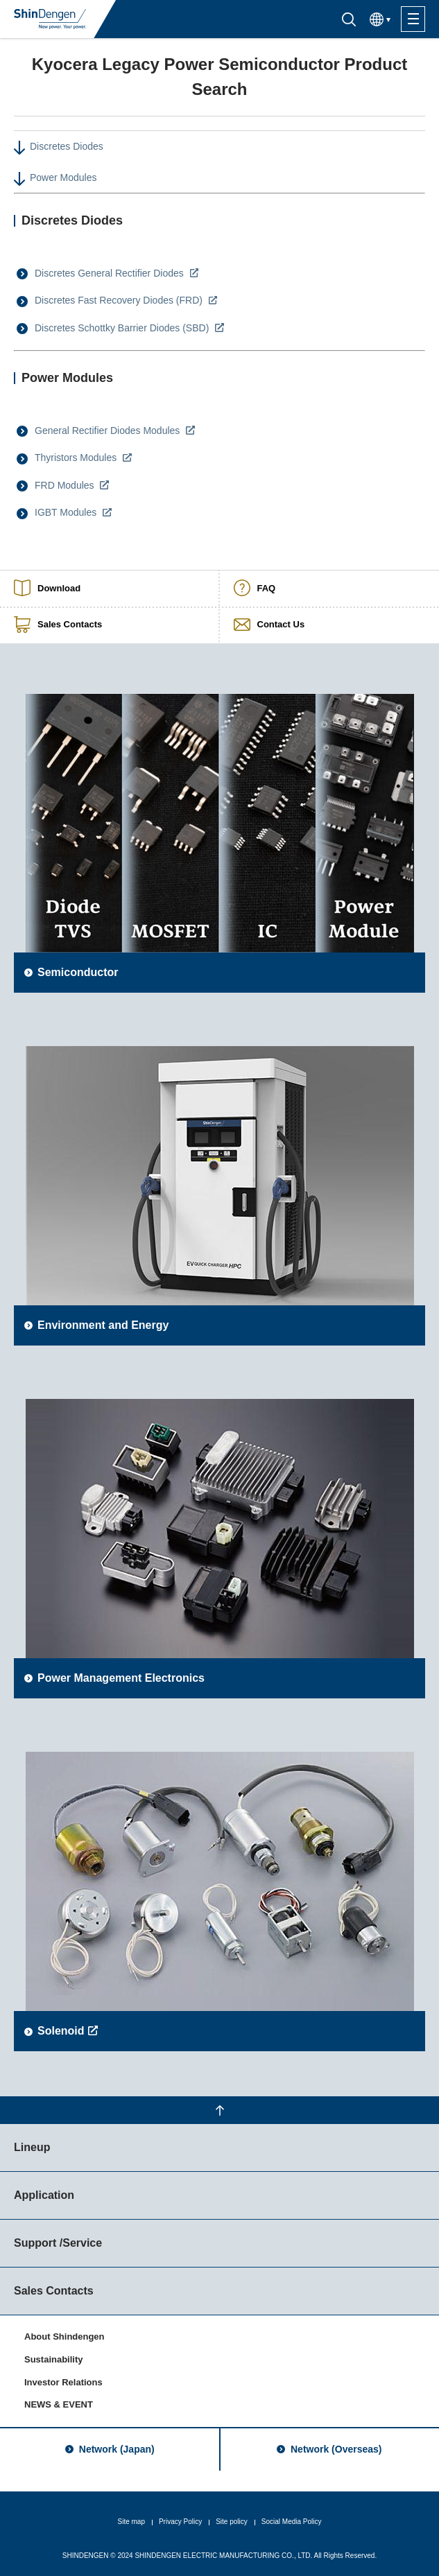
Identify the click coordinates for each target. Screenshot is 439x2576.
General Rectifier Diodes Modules (108, 430)
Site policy (232, 2521)
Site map (130, 2521)
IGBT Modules (67, 512)
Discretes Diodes (66, 146)
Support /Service (58, 2243)
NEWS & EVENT (58, 2404)
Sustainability (53, 2359)
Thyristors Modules (77, 457)
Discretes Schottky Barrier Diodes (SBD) (123, 327)
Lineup (32, 2147)
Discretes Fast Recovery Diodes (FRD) (120, 300)
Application (44, 2195)
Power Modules (63, 177)
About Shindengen (64, 2336)
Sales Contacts (54, 2291)
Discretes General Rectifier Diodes (111, 273)
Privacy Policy (180, 2521)
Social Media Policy (291, 2521)
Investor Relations (63, 2382)
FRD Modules (65, 485)
